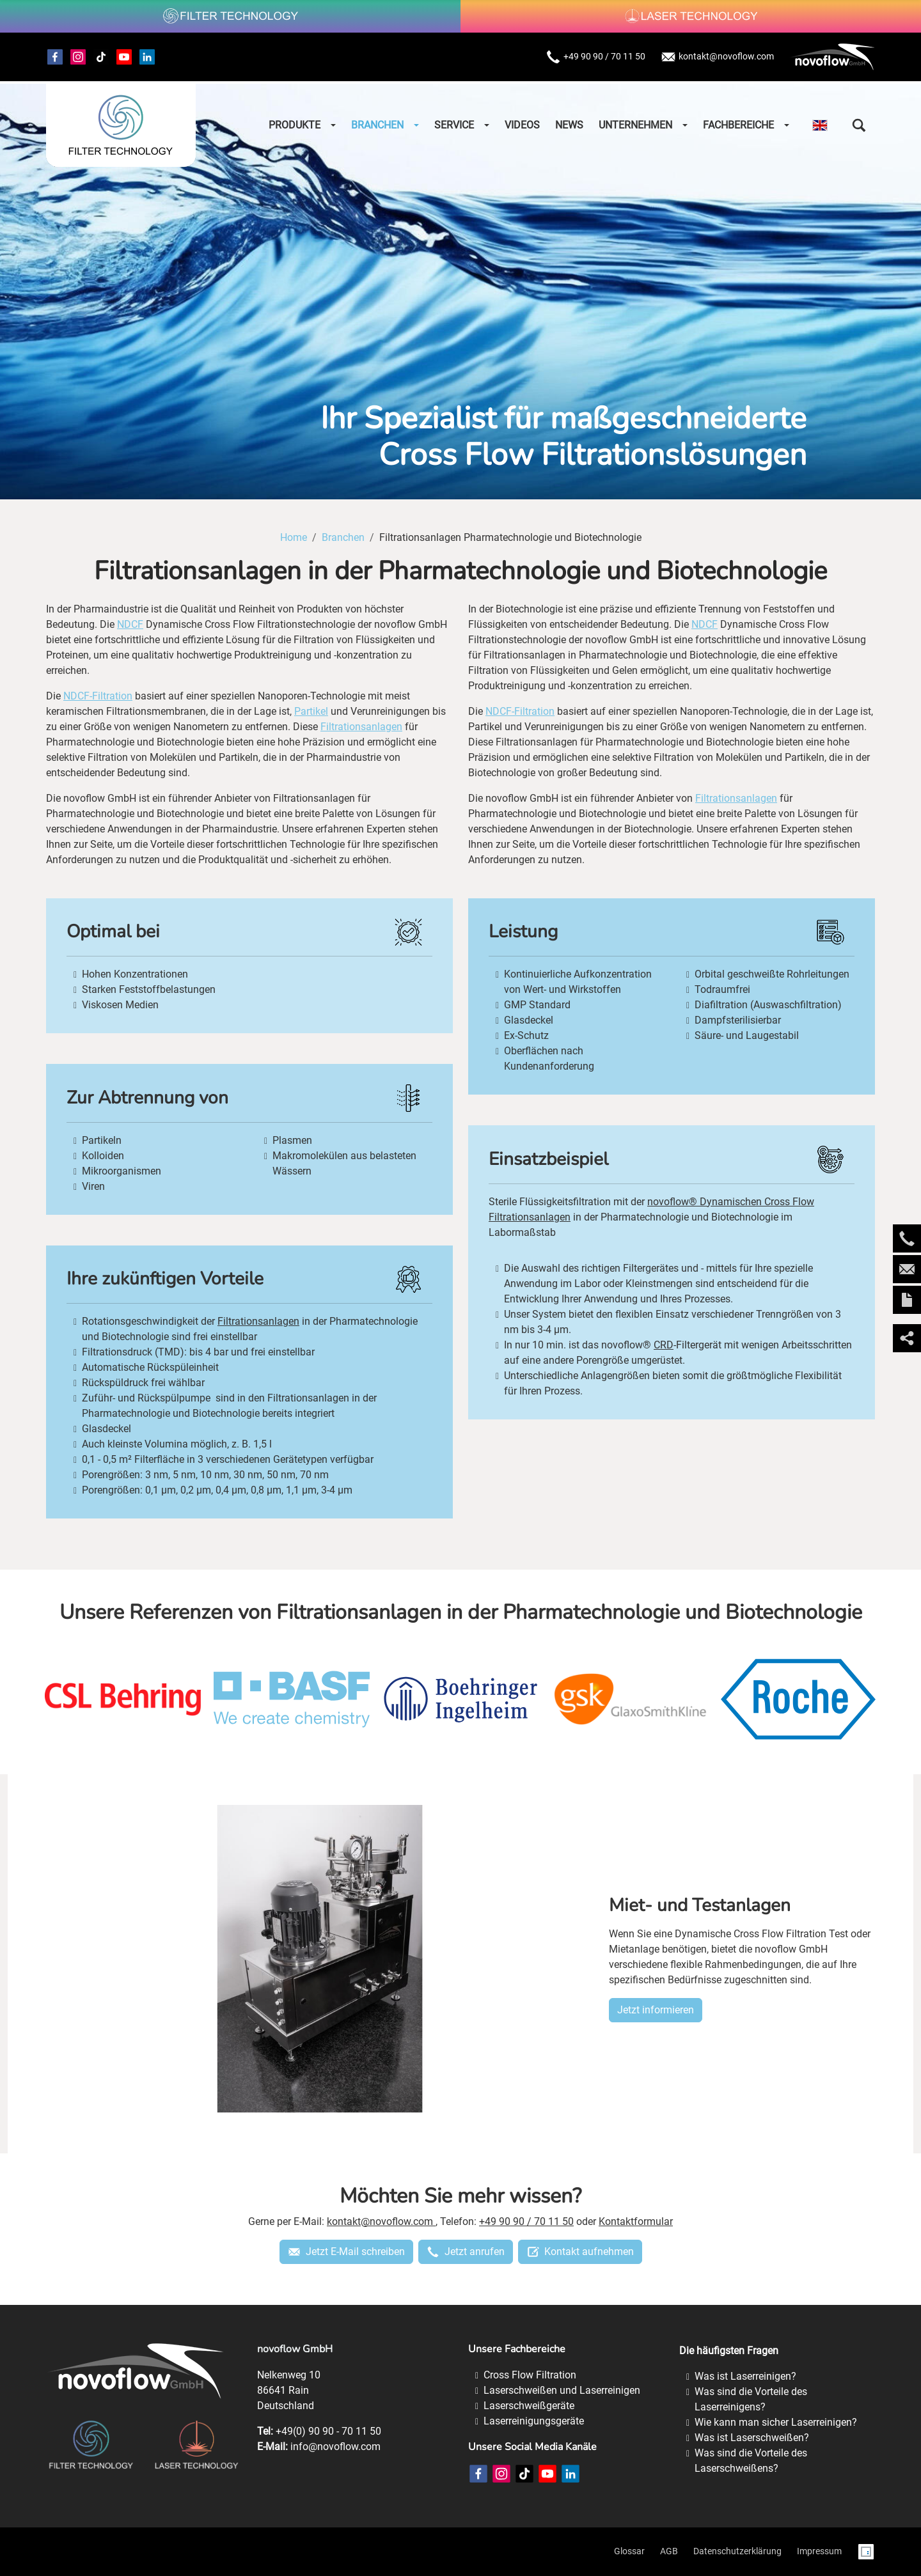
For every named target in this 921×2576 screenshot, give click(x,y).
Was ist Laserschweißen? (752, 2438)
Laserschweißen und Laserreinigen (562, 2390)
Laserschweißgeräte (529, 2406)
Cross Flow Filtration (530, 2375)
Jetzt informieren (655, 2010)
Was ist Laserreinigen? (745, 2376)
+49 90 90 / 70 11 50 (595, 57)
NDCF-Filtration (97, 696)
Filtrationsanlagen (361, 727)
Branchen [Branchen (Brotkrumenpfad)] (343, 537)
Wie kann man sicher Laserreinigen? (776, 2422)
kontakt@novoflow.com (717, 57)
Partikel (311, 711)
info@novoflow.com (335, 2446)
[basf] (292, 1699)
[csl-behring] (123, 1699)
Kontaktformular (636, 2221)
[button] (859, 125)
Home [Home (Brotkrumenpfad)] (293, 537)
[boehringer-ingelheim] (460, 1699)
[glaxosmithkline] (629, 1699)
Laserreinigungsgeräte (534, 2421)
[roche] (798, 1699)
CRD (663, 1345)
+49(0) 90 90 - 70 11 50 (328, 2431)
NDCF (130, 624)
